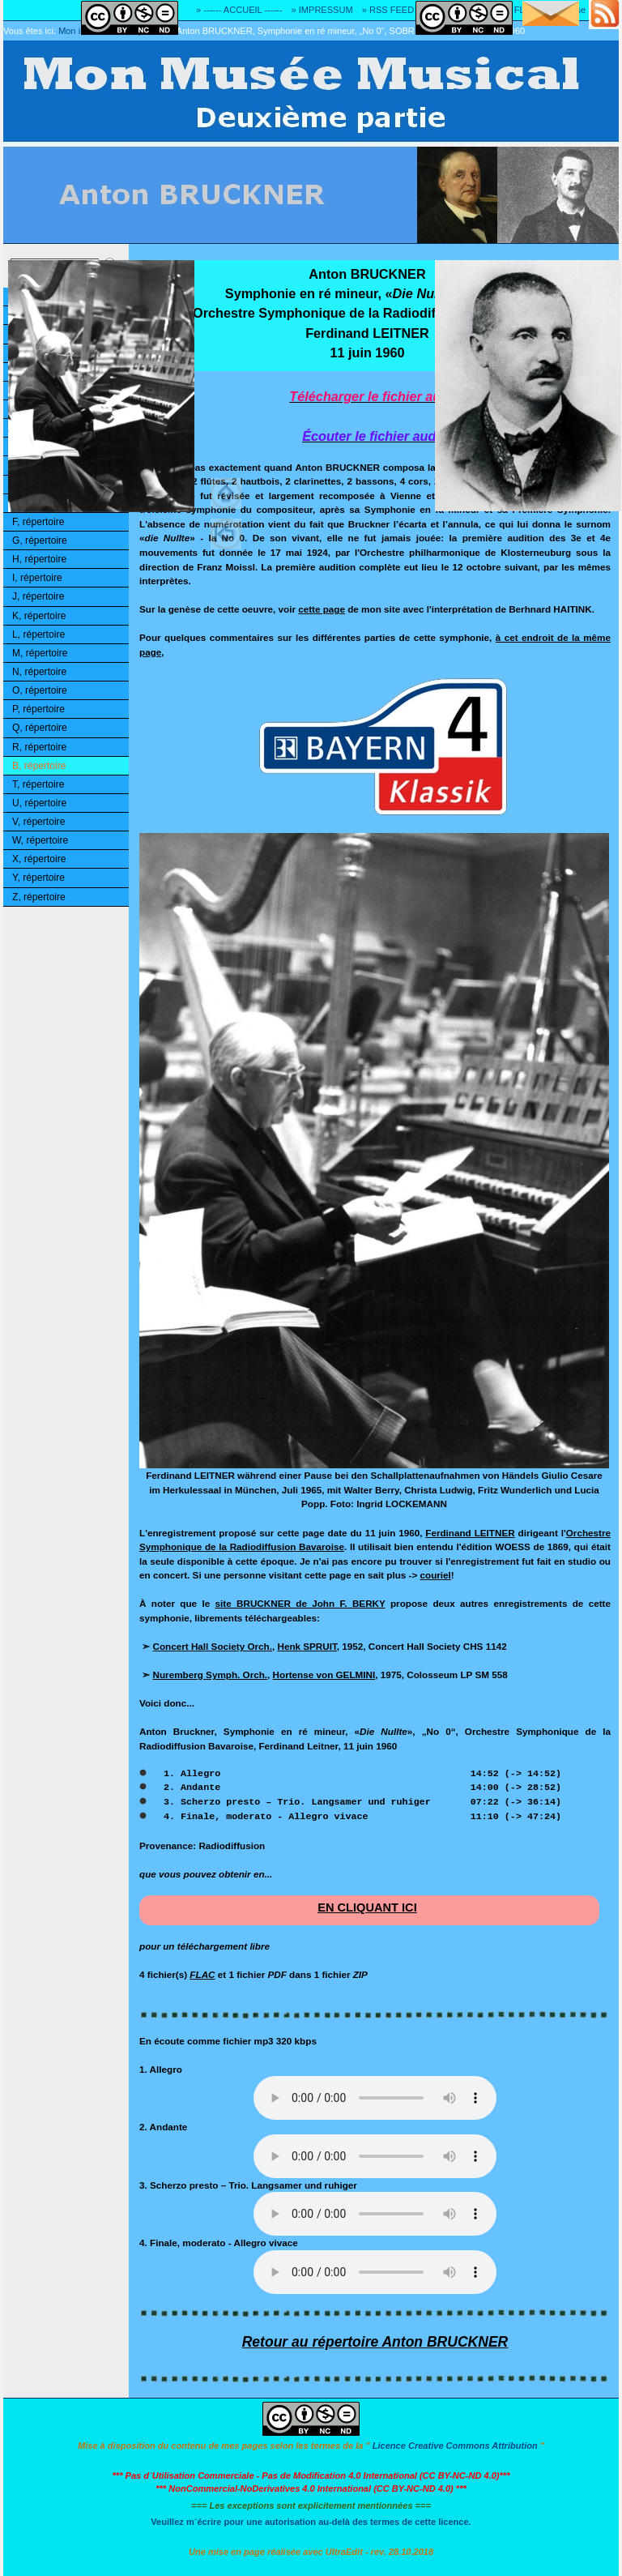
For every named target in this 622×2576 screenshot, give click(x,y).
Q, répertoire (39, 727)
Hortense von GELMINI (324, 1674)
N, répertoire (39, 671)
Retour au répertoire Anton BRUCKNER (375, 2342)
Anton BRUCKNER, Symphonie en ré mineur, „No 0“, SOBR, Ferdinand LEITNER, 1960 (351, 31)
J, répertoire (38, 596)
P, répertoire (38, 709)
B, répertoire (39, 765)
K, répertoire (39, 616)
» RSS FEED (388, 10)
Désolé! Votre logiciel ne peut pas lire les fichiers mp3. (374, 2098)
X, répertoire (39, 859)
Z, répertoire (39, 897)
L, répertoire (38, 634)
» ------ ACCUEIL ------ (239, 10)
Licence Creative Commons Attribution (455, 2445)
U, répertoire (39, 803)
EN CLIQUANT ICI (367, 1907)
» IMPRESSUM (322, 10)
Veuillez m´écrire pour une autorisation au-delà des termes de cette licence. (311, 2522)
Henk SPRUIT (306, 1646)
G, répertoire (39, 540)
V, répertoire (38, 821)
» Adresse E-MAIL (582, 10)
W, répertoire (40, 840)
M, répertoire (39, 653)
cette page (321, 609)
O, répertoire (39, 690)
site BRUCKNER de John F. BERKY (300, 1603)
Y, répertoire (38, 877)
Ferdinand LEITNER (469, 1532)
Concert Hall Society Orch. (212, 1646)
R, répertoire (39, 747)
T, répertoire (38, 784)
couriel (435, 1575)
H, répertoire (39, 559)
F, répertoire (38, 522)
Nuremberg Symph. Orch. (210, 1674)
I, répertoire (37, 577)
